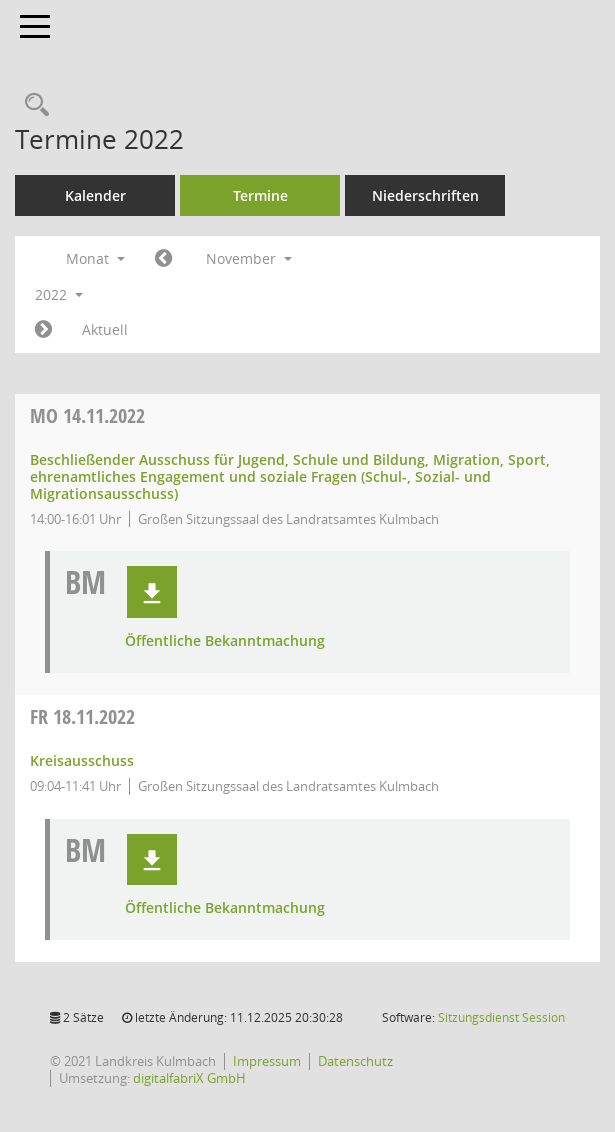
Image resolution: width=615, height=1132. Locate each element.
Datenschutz (355, 1061)
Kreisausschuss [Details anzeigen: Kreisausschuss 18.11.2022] (82, 760)
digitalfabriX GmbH (189, 1078)
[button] (152, 592)
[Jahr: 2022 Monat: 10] (163, 259)
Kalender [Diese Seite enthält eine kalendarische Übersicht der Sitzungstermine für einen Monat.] (95, 195)
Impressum (267, 1061)
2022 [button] (59, 294)
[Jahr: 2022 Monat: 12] (43, 330)
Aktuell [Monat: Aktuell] (105, 329)
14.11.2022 (87, 415)
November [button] (249, 258)
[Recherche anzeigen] (32, 105)
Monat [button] (95, 258)
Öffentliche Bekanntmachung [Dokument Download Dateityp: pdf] (225, 641)
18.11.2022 (82, 716)
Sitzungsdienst (501, 1017)
